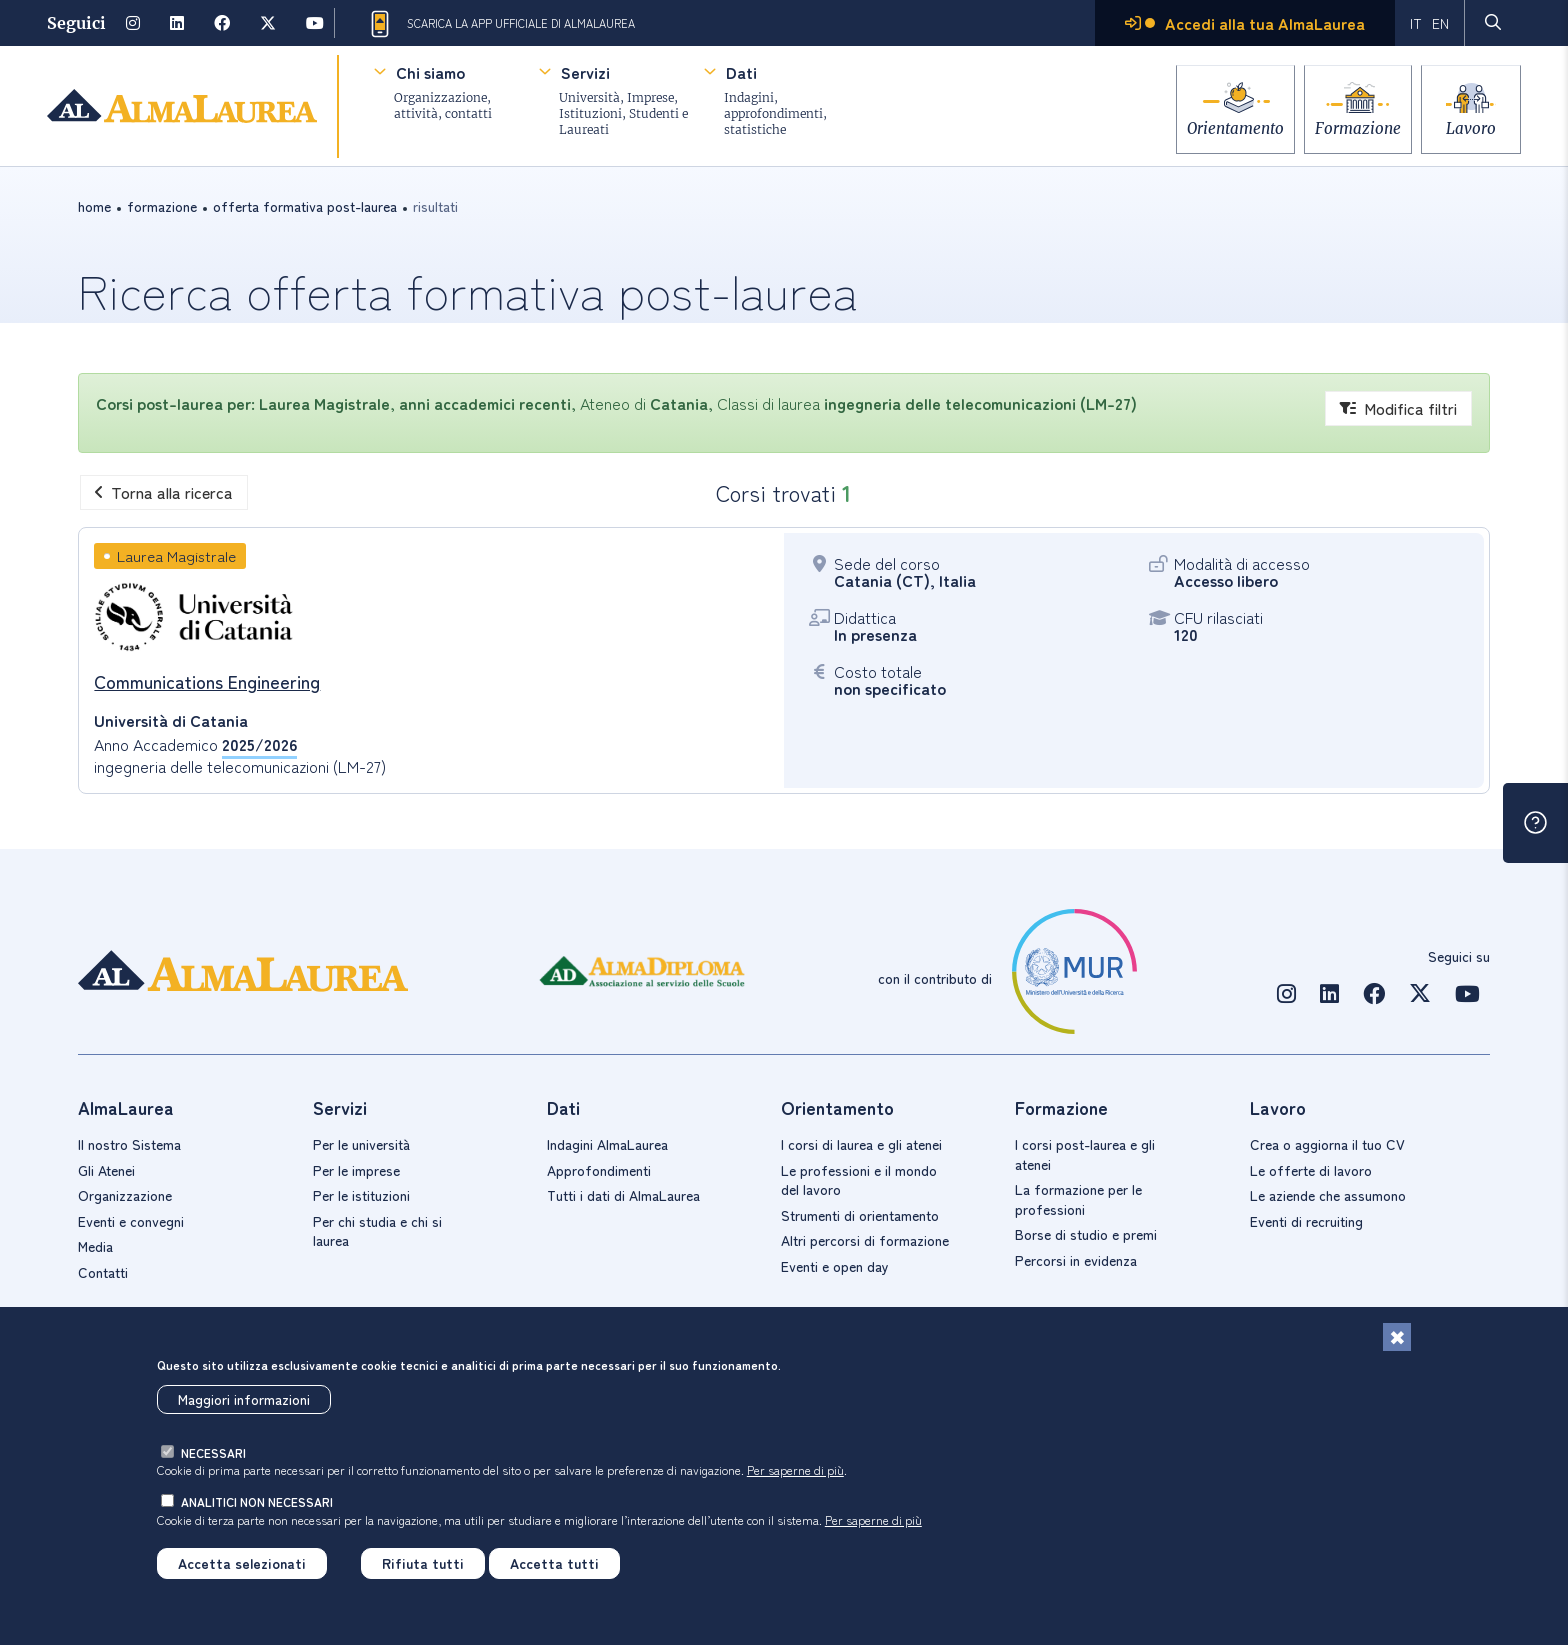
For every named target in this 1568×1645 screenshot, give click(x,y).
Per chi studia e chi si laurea (377, 1231)
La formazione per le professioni (1078, 1199)
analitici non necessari (257, 1501)
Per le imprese (356, 1170)
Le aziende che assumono (1328, 1195)
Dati (741, 72)
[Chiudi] (1397, 1337)
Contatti (103, 1272)
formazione (162, 206)
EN (1440, 23)
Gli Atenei (106, 1170)
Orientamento (1213, 122)
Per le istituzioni (361, 1195)
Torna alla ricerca (164, 492)
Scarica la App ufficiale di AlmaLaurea (501, 24)
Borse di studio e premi (1086, 1234)
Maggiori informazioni (244, 1399)
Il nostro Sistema (129, 1144)
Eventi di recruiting (1306, 1221)
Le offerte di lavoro (1311, 1170)
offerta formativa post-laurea (305, 206)
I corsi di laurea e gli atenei (861, 1144)
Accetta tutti (554, 1563)
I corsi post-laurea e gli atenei (1085, 1154)
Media (95, 1246)
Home (94, 206)
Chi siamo (430, 72)
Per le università (361, 1144)
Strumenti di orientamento (860, 1215)
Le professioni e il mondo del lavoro (859, 1180)
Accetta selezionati (242, 1563)
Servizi (585, 72)
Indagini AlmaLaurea (607, 1144)
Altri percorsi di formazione (865, 1240)
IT (1416, 23)
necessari (213, 1452)
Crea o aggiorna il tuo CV (1327, 1144)
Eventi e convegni (131, 1221)
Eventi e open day (835, 1266)
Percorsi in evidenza (1076, 1260)
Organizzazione (125, 1195)
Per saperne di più (795, 1470)
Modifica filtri (1398, 408)
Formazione (1347, 122)
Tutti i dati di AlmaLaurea (623, 1195)
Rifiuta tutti (423, 1563)
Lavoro (1471, 122)
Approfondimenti (599, 1170)
